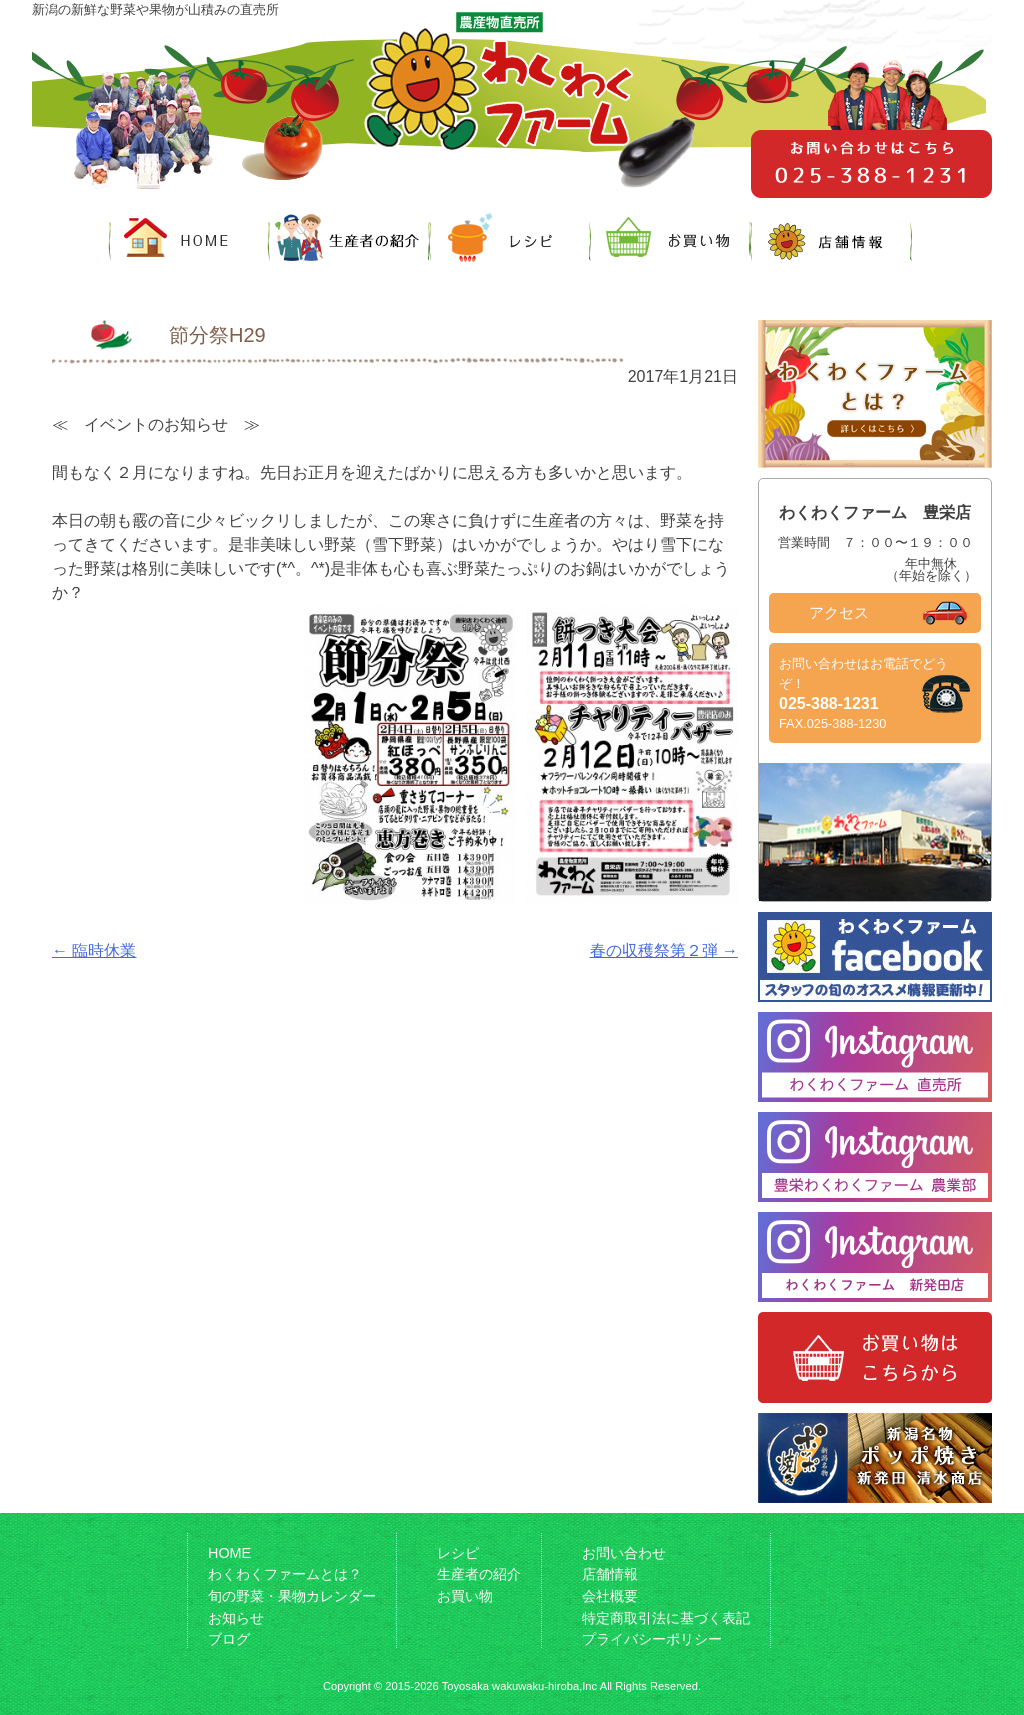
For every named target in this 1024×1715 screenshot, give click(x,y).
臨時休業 (94, 950)
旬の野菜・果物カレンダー (292, 1596)
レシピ (458, 1553)
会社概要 (610, 1596)
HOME (229, 1553)
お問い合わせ (624, 1553)
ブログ (229, 1639)
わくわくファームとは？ (285, 1574)
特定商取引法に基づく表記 (666, 1618)
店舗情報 (610, 1574)
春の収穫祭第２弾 (664, 950)
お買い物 (465, 1596)
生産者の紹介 (479, 1574)
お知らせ (236, 1618)
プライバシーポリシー (652, 1639)
